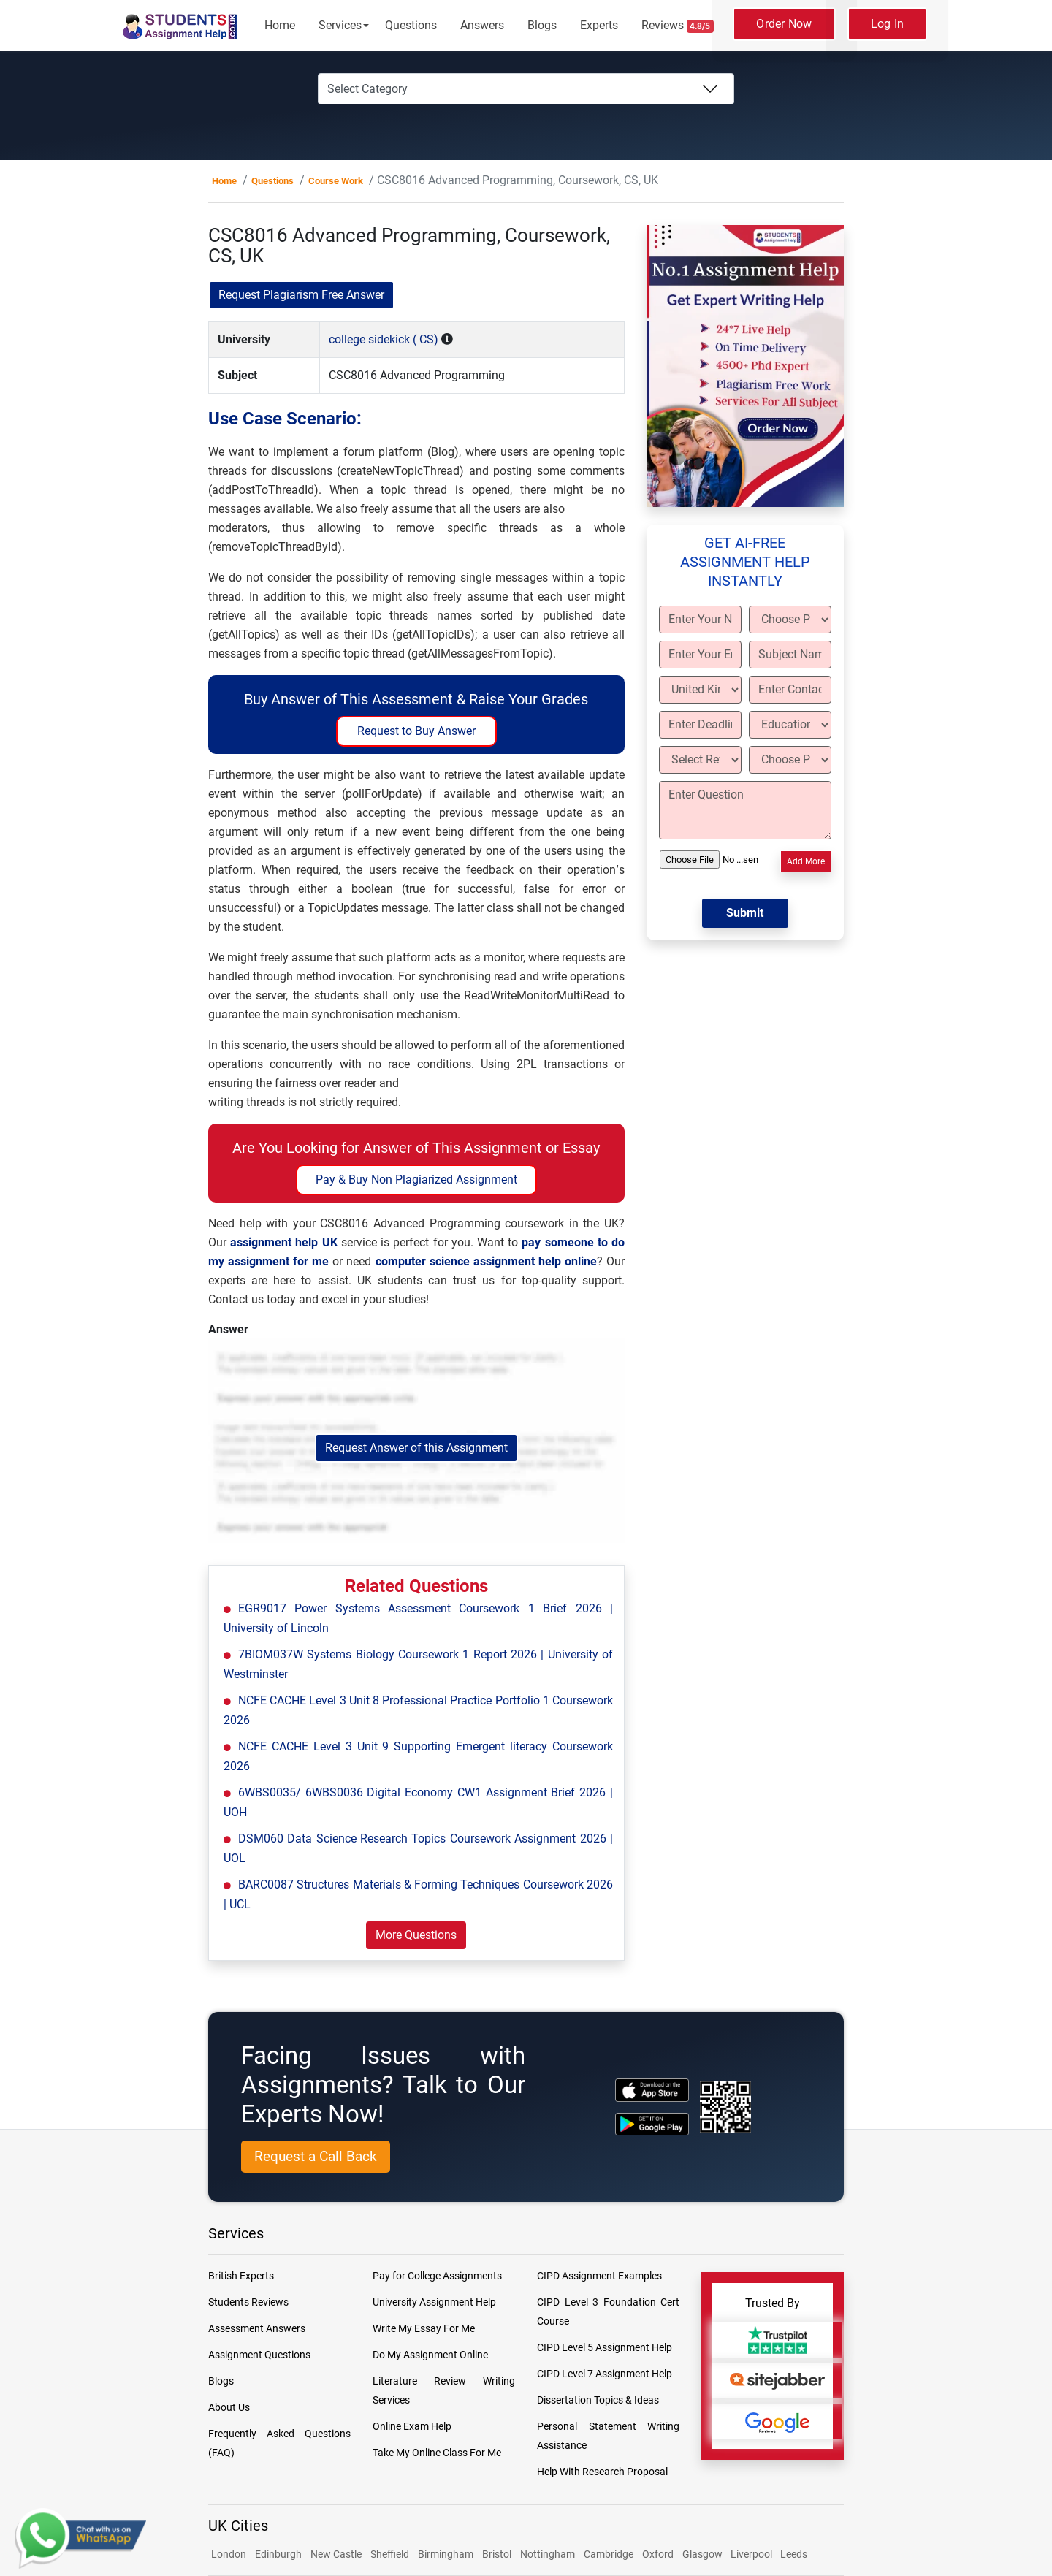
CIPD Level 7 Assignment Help (604, 2373)
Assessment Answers (256, 2328)
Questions (411, 25)
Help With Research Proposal (602, 2471)
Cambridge (608, 2554)
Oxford (658, 2554)
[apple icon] (652, 2089)
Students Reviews (248, 2302)
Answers (482, 25)
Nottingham (547, 2554)
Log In (887, 24)
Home (279, 25)
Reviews (677, 25)
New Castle (336, 2554)
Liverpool (752, 2554)
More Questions (416, 1935)
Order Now (784, 24)
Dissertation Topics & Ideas (598, 2400)
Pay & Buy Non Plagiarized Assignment (416, 1179)
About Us (229, 2407)
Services (340, 25)
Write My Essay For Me (424, 2328)
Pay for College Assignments (437, 2276)
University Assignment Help (434, 2302)
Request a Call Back (315, 2156)
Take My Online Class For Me (437, 2452)
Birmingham (445, 2554)
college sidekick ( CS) (383, 339)
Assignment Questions (259, 2354)
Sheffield (389, 2554)
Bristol (496, 2554)
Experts (599, 25)
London (228, 2554)
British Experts (241, 2276)
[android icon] (652, 2124)
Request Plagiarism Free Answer (301, 295)
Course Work (335, 180)
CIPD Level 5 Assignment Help (604, 2347)
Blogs (542, 25)
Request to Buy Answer (416, 731)
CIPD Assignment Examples (599, 2276)
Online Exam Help (412, 2426)
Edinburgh (278, 2554)
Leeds (793, 2554)
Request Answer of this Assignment (416, 1448)
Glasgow (703, 2554)
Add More (806, 861)
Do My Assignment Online (430, 2354)
